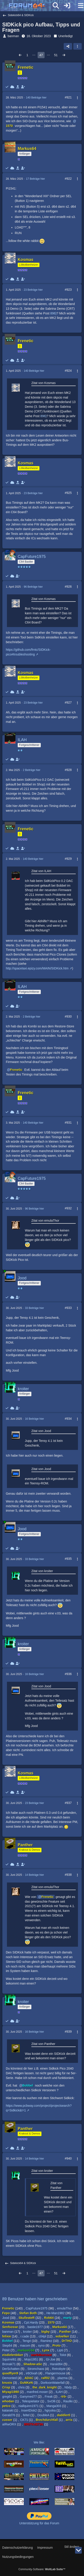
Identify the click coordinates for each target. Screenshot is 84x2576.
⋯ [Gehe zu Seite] (33, 55)
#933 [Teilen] (68, 1308)
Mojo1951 (31, 2359)
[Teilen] (68, 46)
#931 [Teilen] (68, 1122)
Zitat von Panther (43, 2044)
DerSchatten (11, 2369)
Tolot (63, 2355)
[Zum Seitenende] (78, 2550)
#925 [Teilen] (68, 493)
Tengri (26, 2341)
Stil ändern (71, 2546)
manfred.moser (37, 2392)
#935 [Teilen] (68, 1558)
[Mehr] (75, 97)
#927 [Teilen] (68, 702)
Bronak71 (9, 2364)
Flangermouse (55, 2373)
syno (41, 2345)
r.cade (24, 2336)
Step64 (7, 2345)
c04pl (42, 2336)
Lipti (60, 2350)
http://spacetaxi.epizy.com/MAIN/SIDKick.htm (37, 968)
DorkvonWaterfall (53, 2382)
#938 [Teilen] (68, 1874)
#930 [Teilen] (68, 1016)
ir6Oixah (32, 2373)
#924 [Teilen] (68, 370)
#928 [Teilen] (68, 770)
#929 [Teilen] (68, 858)
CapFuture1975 (36, 2308)
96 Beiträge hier (33, 586)
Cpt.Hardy (31, 2322)
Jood (5, 2318)
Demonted (9, 2378)
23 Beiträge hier (33, 289)
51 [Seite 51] (56, 55)
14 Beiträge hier (34, 1874)
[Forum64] (31, 6)
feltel (26, 2415)
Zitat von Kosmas (43, 383)
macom (25, 2345)
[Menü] (78, 5)
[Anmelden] (66, 5)
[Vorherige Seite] (20, 55)
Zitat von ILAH (41, 871)
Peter (6, 2350)
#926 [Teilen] (68, 586)
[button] (77, 46)
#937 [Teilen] (68, 1803)
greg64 (7, 2396)
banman (8, 2331)
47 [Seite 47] (41, 55)
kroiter (27, 2331)
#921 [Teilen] (68, 97)
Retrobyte (59, 2369)
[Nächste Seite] (64, 55)
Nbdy (68, 2387)
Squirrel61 (9, 2359)
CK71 (24, 2420)
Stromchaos (36, 2369)
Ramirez (46, 2341)
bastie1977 (35, 2327)
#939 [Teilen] (68, 2031)
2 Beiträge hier (31, 770)
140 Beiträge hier (36, 97)
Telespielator (31, 2401)
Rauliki (68, 2401)
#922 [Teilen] (68, 178)
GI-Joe (50, 2359)
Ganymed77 (28, 2396)
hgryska (50, 2410)
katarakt (7, 2410)
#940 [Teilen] (68, 2158)
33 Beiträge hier (34, 1308)
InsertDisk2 (29, 2410)
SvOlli (51, 2401)
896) (53, 313)
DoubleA (43, 2415)
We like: (39, 2442)
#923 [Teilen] (68, 289)
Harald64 (56, 2364)
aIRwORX (9, 2424)
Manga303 (53, 2406)
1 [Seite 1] (27, 55)
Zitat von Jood (41, 1431)
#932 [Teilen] (68, 1208)
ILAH (59, 2392)
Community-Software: (41, 2569)
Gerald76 (8, 2415)
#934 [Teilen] (68, 1418)
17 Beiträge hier (35, 178)
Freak (49, 2396)
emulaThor (64, 2308)
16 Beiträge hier (34, 1418)
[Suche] (55, 5)
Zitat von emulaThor (45, 1220)
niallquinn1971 (28, 2406)
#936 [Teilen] (68, 1674)
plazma (63, 2378)
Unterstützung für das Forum (39, 2523)
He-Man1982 (55, 2313)
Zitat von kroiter (42, 1571)
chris (21, 2387)
